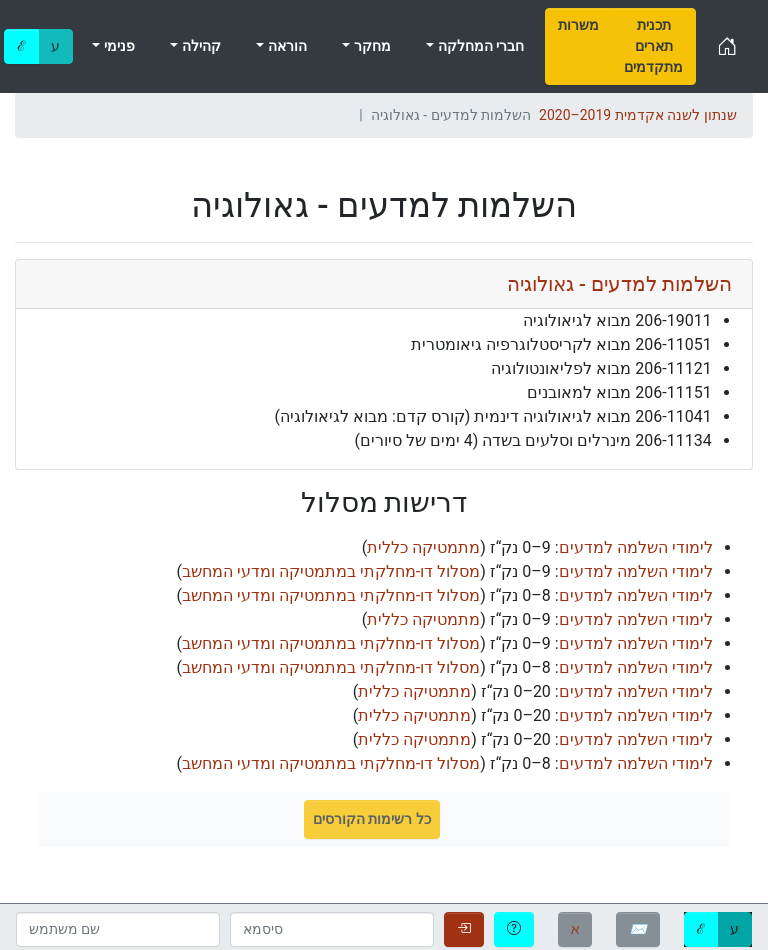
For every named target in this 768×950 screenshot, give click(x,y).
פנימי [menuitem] (117, 46)
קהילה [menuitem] (199, 46)
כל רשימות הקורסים (372, 819)
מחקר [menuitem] (370, 46)
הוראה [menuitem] (285, 46)
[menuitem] (578, 46)
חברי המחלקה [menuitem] (479, 46)
